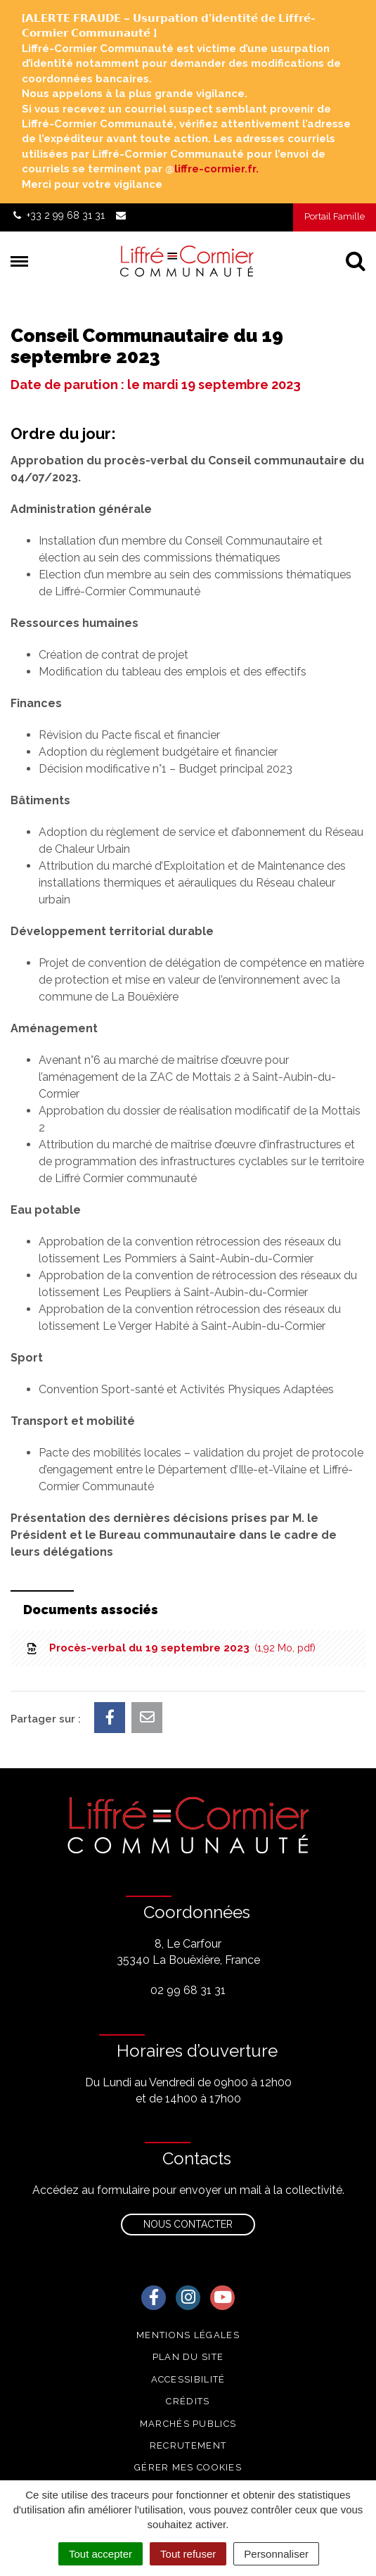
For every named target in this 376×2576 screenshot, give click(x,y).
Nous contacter (188, 2224)
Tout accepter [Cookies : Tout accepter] (100, 2554)
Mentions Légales (188, 2335)
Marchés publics (188, 2423)
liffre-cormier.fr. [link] (216, 169)
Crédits (187, 2401)
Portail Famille (334, 216)
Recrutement (188, 2445)
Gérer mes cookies (188, 2467)
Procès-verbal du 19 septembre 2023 (170, 1648)
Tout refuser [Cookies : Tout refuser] (188, 2554)
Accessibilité (188, 2379)
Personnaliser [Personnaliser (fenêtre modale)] (276, 2554)
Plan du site (188, 2357)
